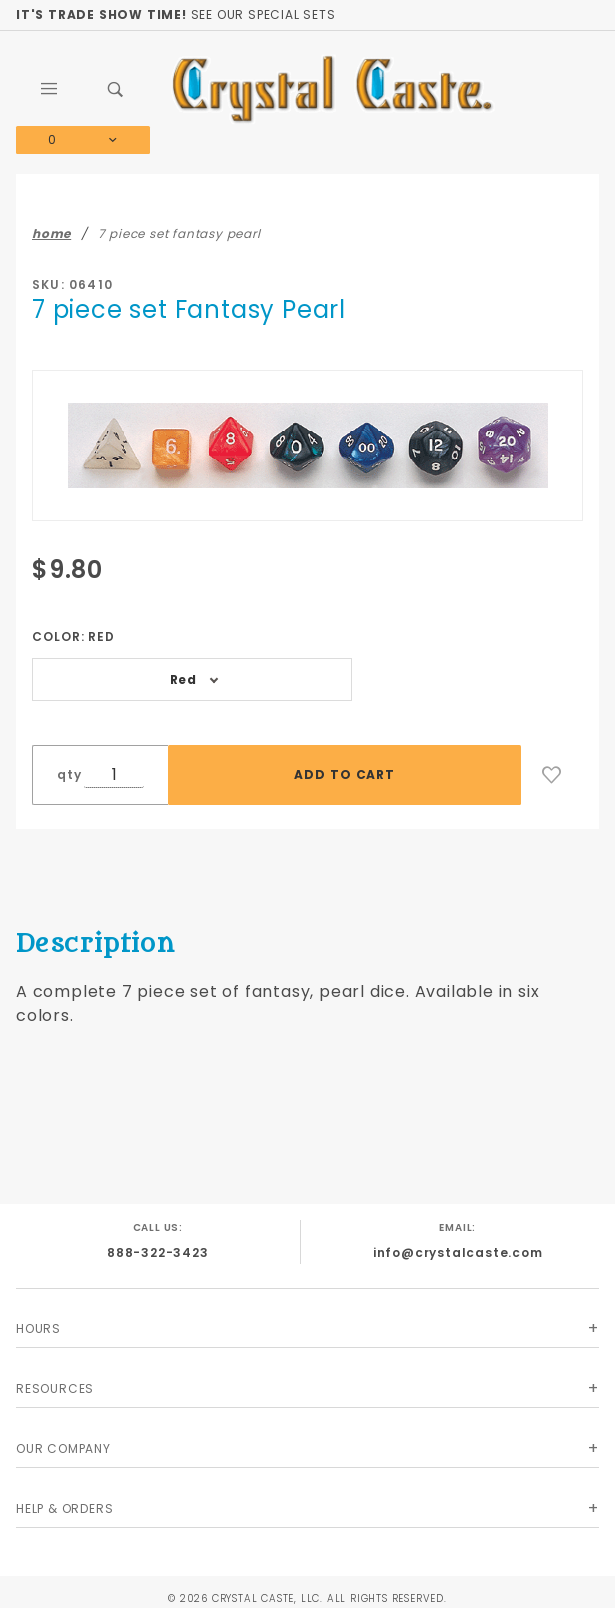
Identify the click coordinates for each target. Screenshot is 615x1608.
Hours (38, 1328)
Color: (73, 636)
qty (69, 774)
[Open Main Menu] (49, 89)
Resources (55, 1388)
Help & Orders (64, 1508)
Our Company (63, 1448)
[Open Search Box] (116, 89)
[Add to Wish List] (552, 775)
